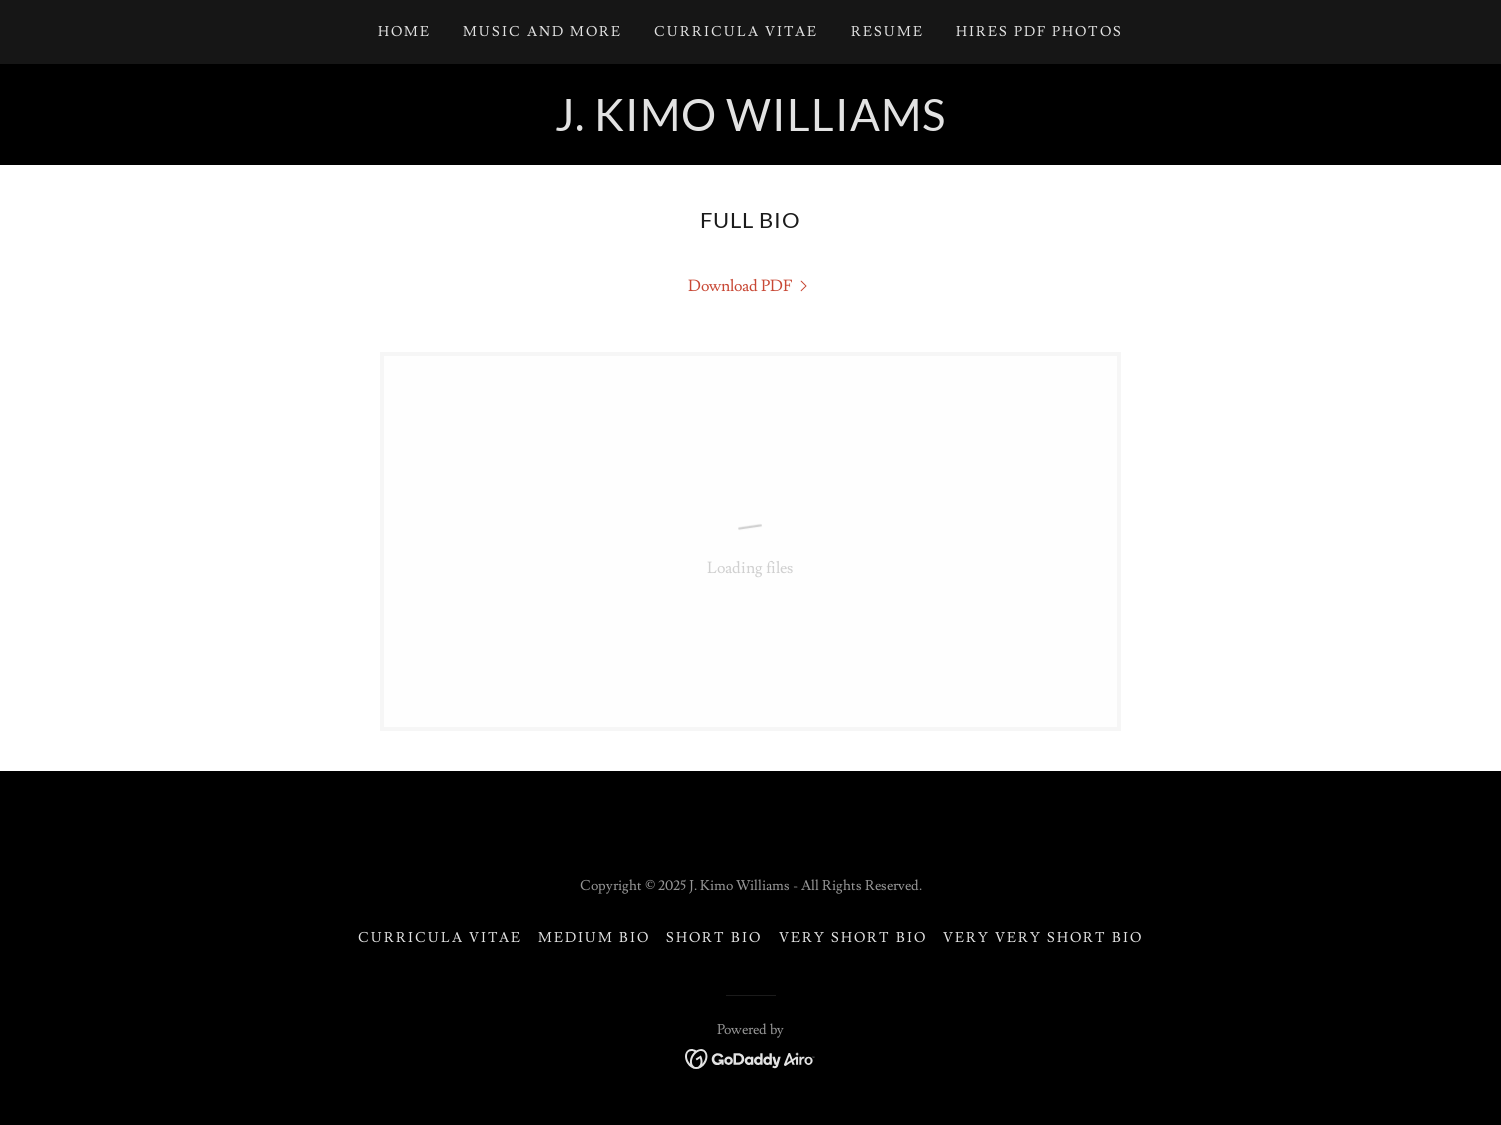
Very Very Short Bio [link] (1043, 938)
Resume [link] (887, 32)
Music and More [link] (542, 32)
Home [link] (404, 32)
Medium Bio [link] (594, 938)
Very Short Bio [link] (853, 938)
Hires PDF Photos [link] (1039, 32)
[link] (750, 126)
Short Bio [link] (714, 938)
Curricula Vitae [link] (736, 32)
